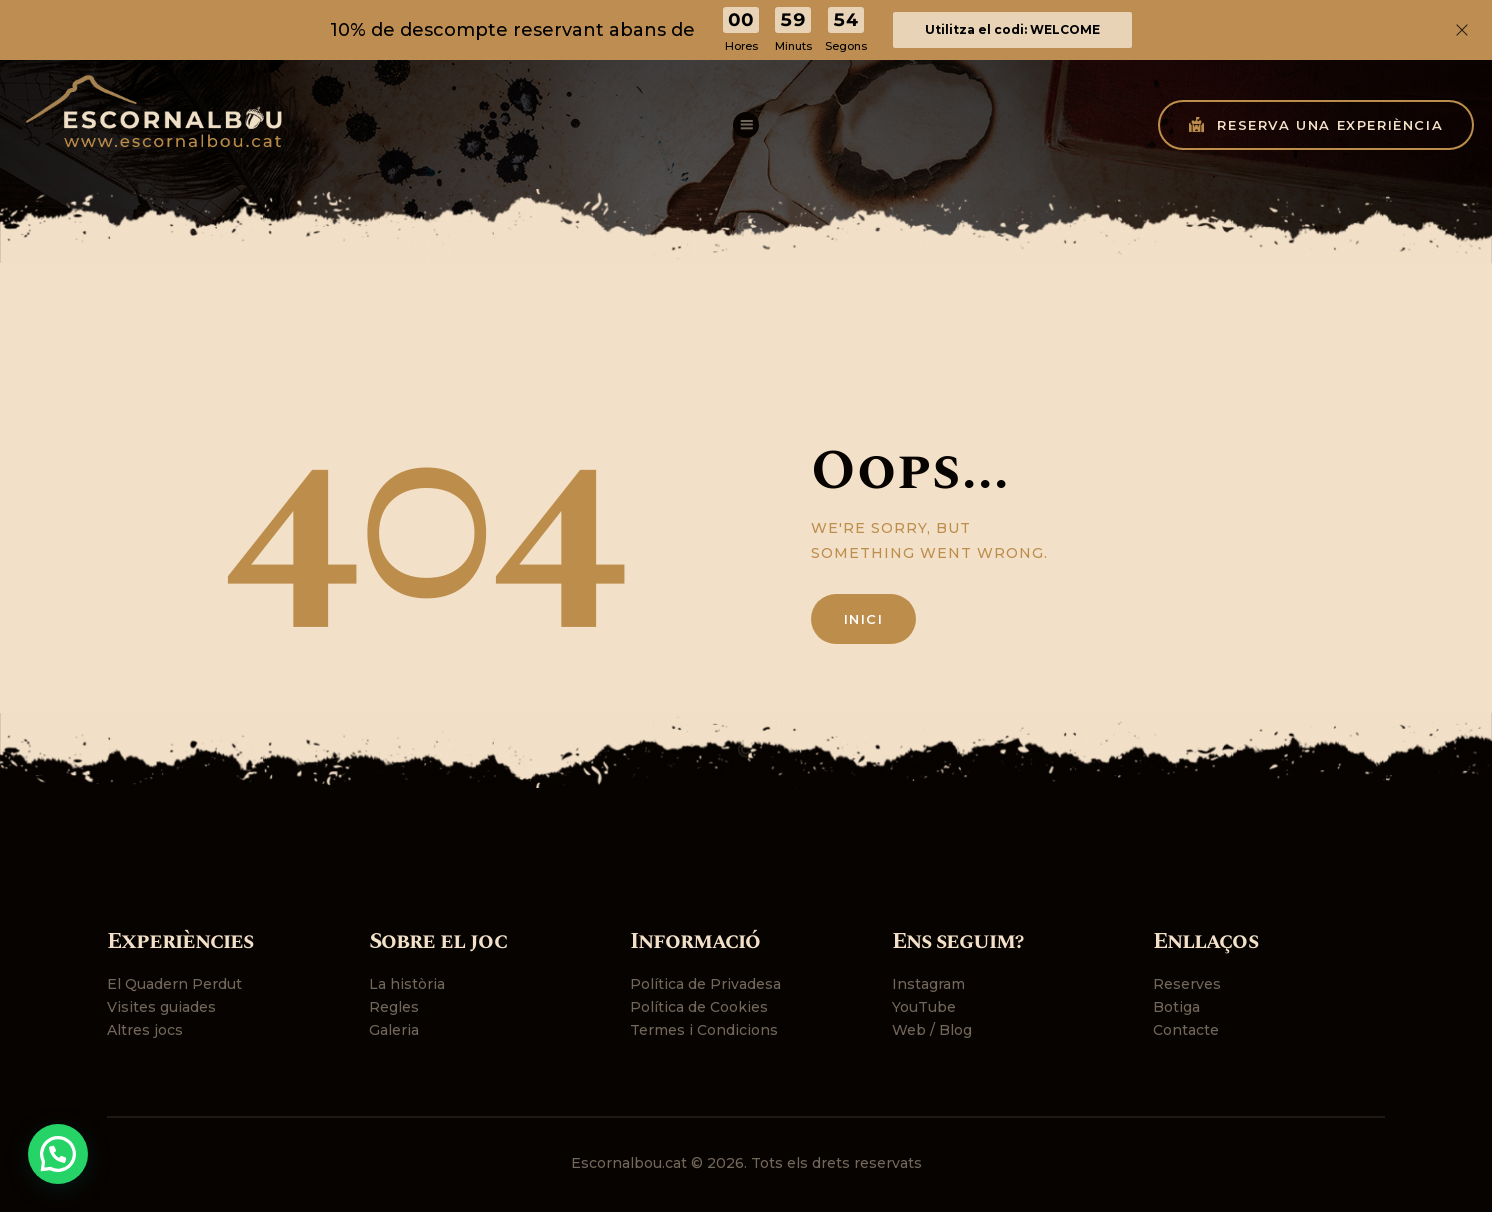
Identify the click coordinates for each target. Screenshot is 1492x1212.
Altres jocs (145, 1030)
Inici (864, 619)
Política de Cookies (699, 1007)
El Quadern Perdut (174, 984)
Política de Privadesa (705, 984)
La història (407, 984)
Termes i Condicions (704, 1030)
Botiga (1176, 1007)
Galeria (394, 1030)
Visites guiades (161, 1007)
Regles (394, 1007)
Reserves (1187, 984)
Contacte (1186, 1030)
